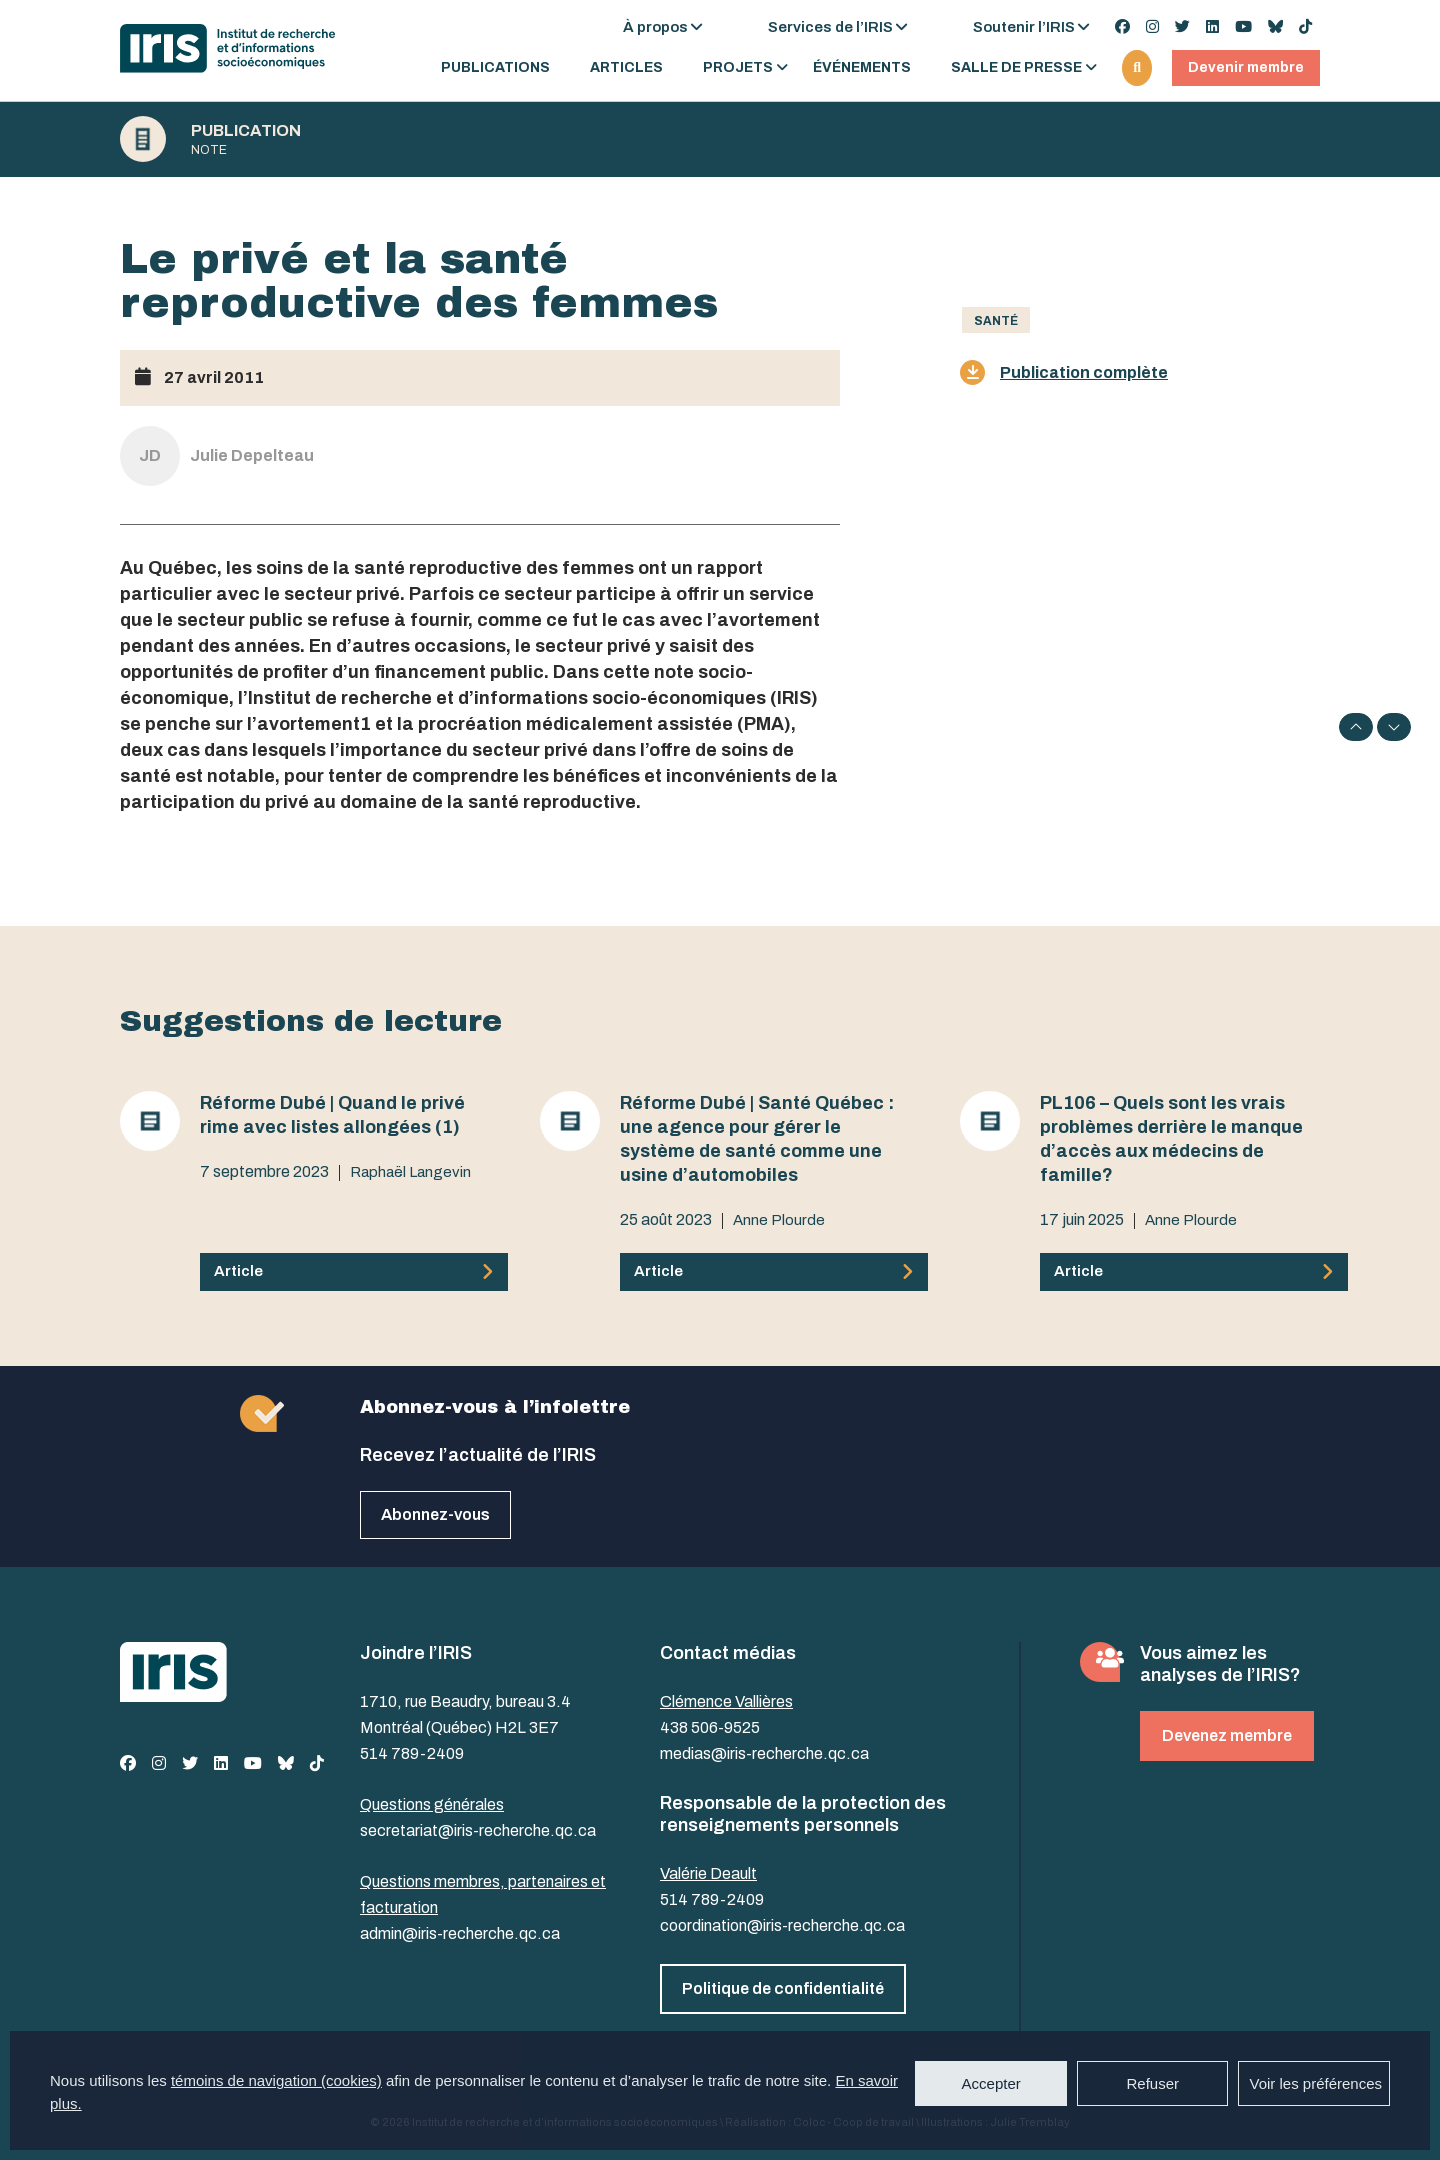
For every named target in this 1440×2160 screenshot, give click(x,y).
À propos (655, 27)
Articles (626, 68)
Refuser (1152, 2083)
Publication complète (1064, 372)
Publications (495, 68)
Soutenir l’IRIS (1024, 27)
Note (209, 150)
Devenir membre (1246, 67)
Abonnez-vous (435, 1514)
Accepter (991, 2083)
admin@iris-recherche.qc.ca (460, 1933)
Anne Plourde (779, 1220)
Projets (738, 68)
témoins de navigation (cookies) (276, 2080)
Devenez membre (1227, 1735)
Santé (996, 321)
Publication (246, 131)
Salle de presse (1016, 68)
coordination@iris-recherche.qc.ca (782, 1925)
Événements (862, 68)
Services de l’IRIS (830, 27)
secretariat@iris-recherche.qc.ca (478, 1830)
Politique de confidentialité (783, 1988)
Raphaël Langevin (410, 1172)
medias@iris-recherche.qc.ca (764, 1753)
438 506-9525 (710, 1727)
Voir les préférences (1315, 2083)
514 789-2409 (412, 1753)
